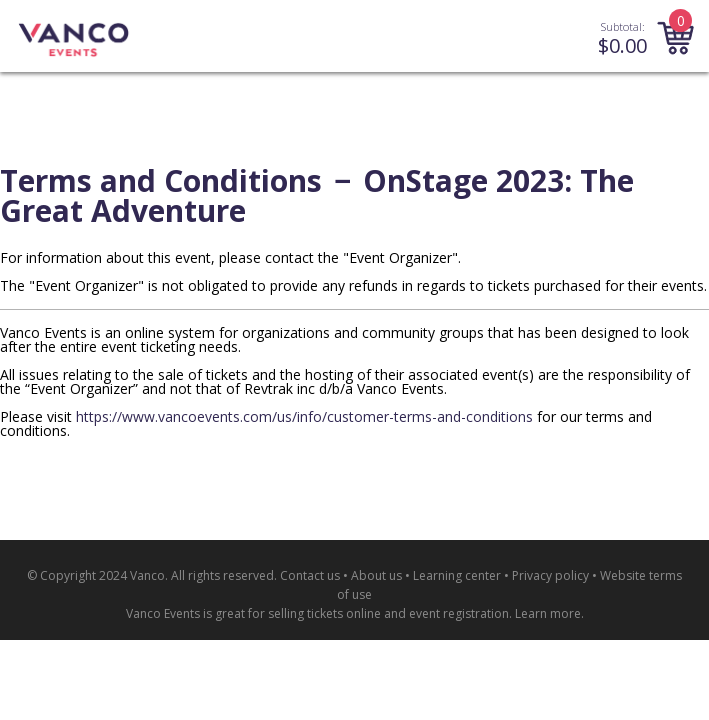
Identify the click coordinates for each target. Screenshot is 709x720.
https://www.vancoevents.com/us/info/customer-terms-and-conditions (304, 416)
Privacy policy (550, 575)
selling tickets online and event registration (388, 613)
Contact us (310, 575)
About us (376, 575)
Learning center (457, 575)
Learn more (548, 613)
